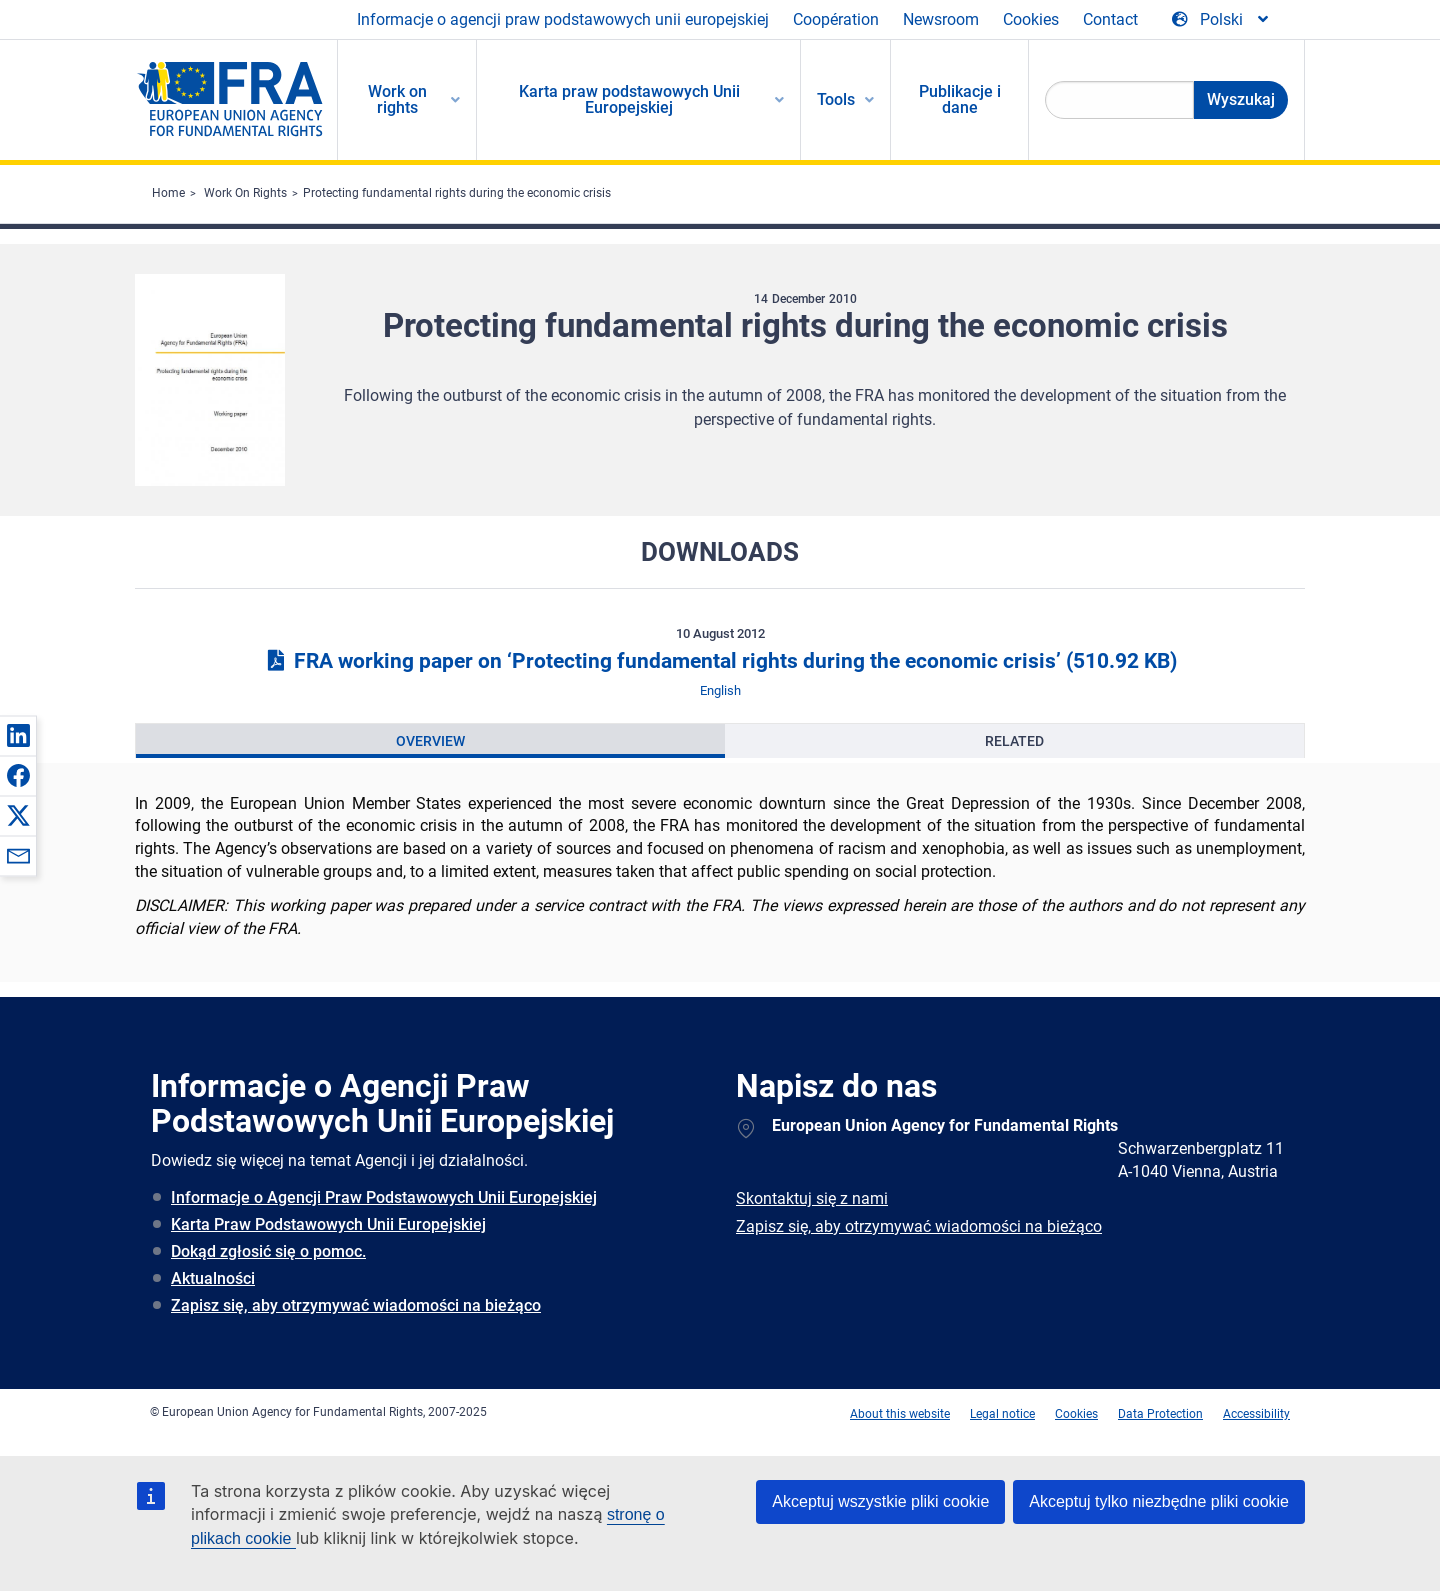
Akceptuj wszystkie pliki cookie (880, 1501)
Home (168, 193)
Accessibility (1256, 1414)
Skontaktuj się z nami (812, 1198)
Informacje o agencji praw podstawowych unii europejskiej (563, 19)
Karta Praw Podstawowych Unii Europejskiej (328, 1224)
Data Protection (1160, 1414)
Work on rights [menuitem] (397, 99)
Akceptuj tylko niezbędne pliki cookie (1159, 1501)
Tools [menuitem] (836, 99)
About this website (900, 1414)
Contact (1110, 19)
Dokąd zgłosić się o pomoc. (268, 1251)
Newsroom (941, 19)
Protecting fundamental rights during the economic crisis (457, 193)
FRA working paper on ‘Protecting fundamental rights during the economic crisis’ (720, 661)
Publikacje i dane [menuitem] (960, 99)
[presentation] (430, 741)
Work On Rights (245, 193)
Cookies (1031, 19)
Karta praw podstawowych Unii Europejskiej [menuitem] (629, 99)
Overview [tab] (430, 741)
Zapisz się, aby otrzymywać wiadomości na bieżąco (356, 1305)
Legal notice (1002, 1414)
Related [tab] (1014, 741)
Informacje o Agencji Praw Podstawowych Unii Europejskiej (384, 1197)
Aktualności (213, 1278)
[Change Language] (1221, 20)
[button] (18, 735)
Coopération (836, 19)
